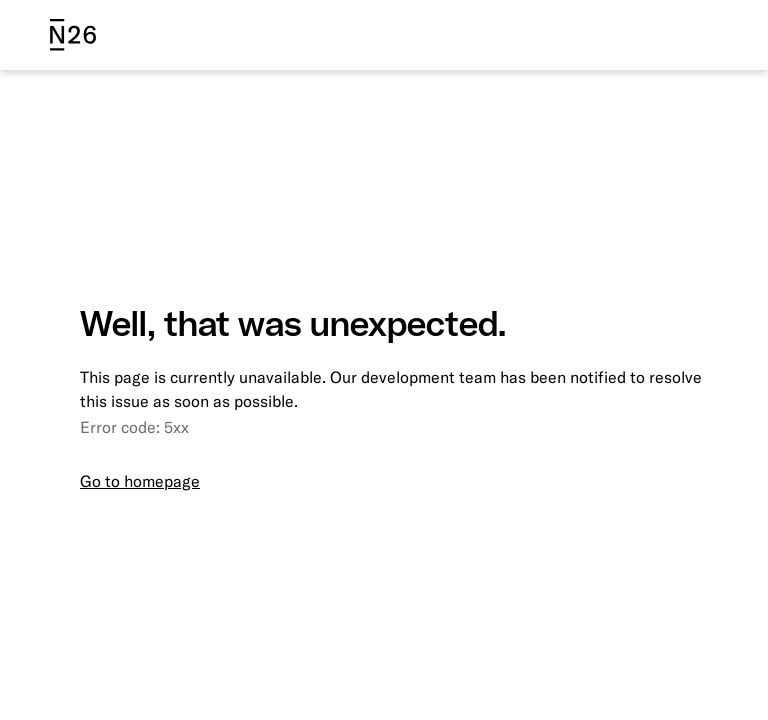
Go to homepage (140, 481)
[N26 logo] (73, 35)
